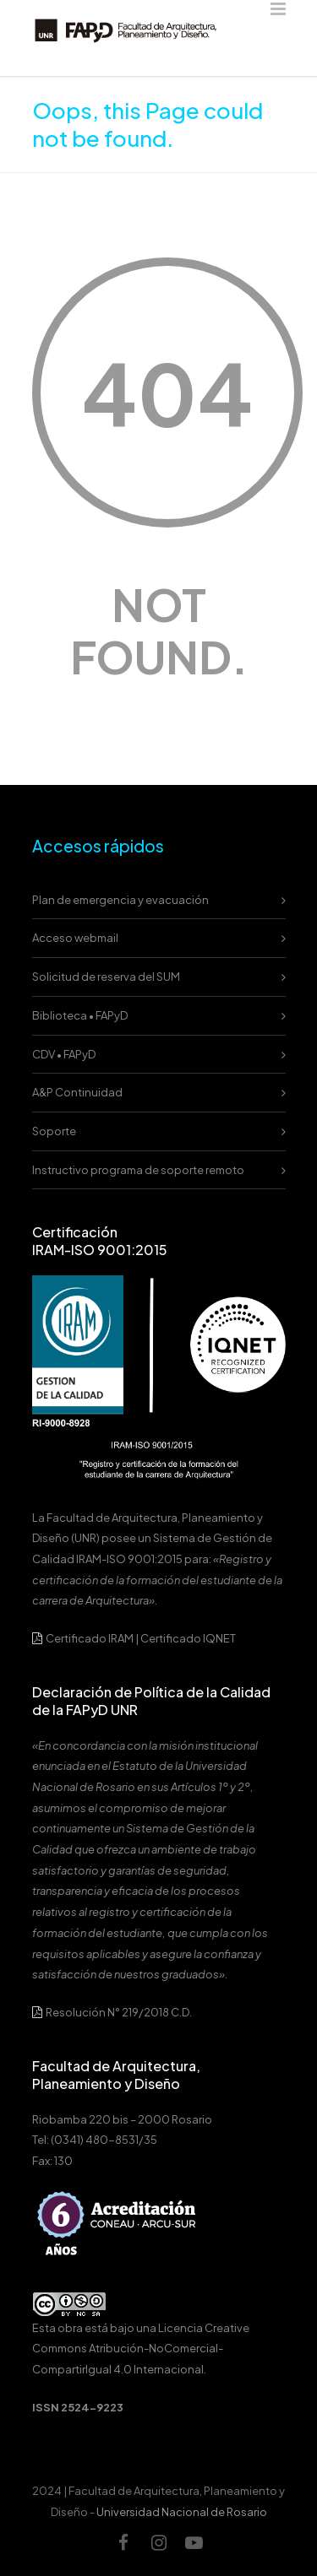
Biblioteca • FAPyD (80, 1015)
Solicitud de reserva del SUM (106, 976)
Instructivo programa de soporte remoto (138, 1170)
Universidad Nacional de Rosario (181, 2512)
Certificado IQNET (188, 1638)
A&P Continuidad (77, 1092)
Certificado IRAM (90, 1638)
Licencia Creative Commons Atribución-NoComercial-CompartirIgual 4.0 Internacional (140, 2348)
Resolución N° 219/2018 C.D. (112, 2012)
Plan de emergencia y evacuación (120, 899)
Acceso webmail (75, 937)
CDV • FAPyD (64, 1054)
